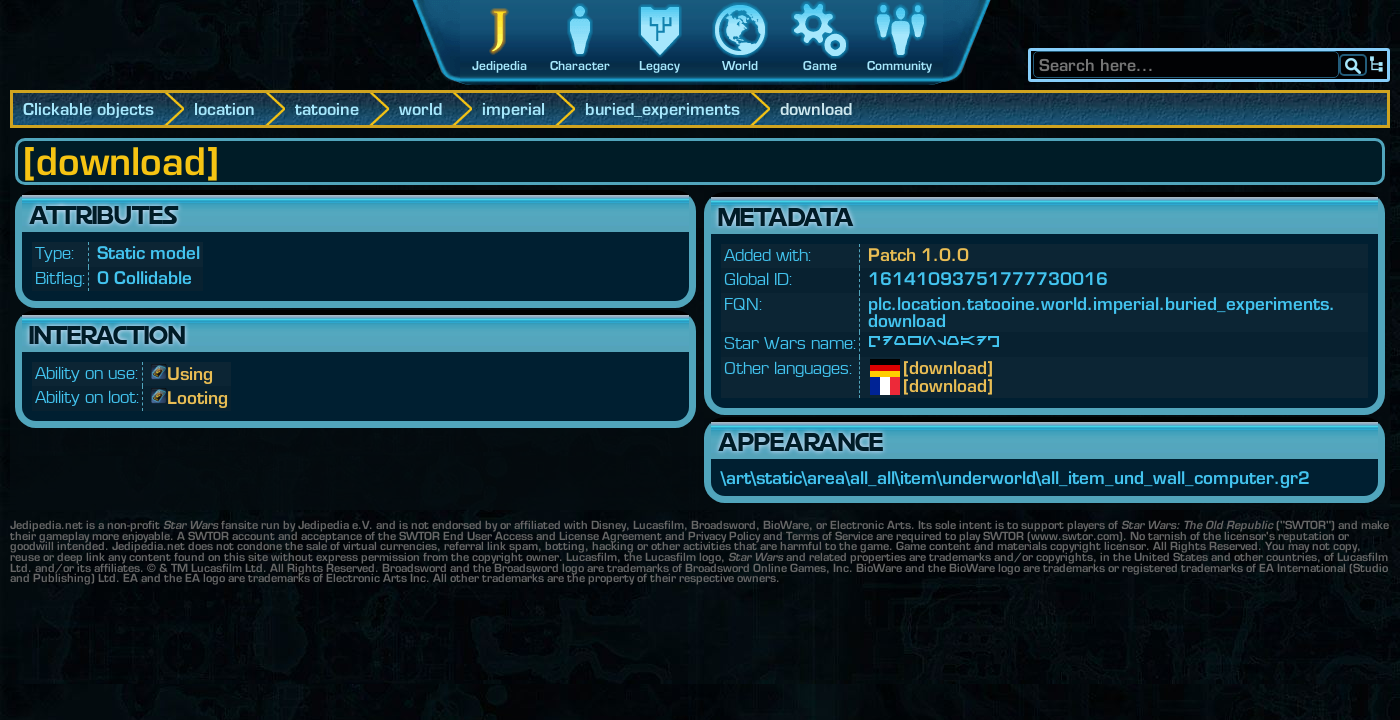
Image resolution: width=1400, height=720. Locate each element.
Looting (197, 397)
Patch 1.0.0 (918, 254)
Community (899, 65)
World (740, 65)
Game (820, 65)
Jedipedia (499, 65)
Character (580, 65)
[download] (918, 368)
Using (190, 373)
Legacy (659, 65)
